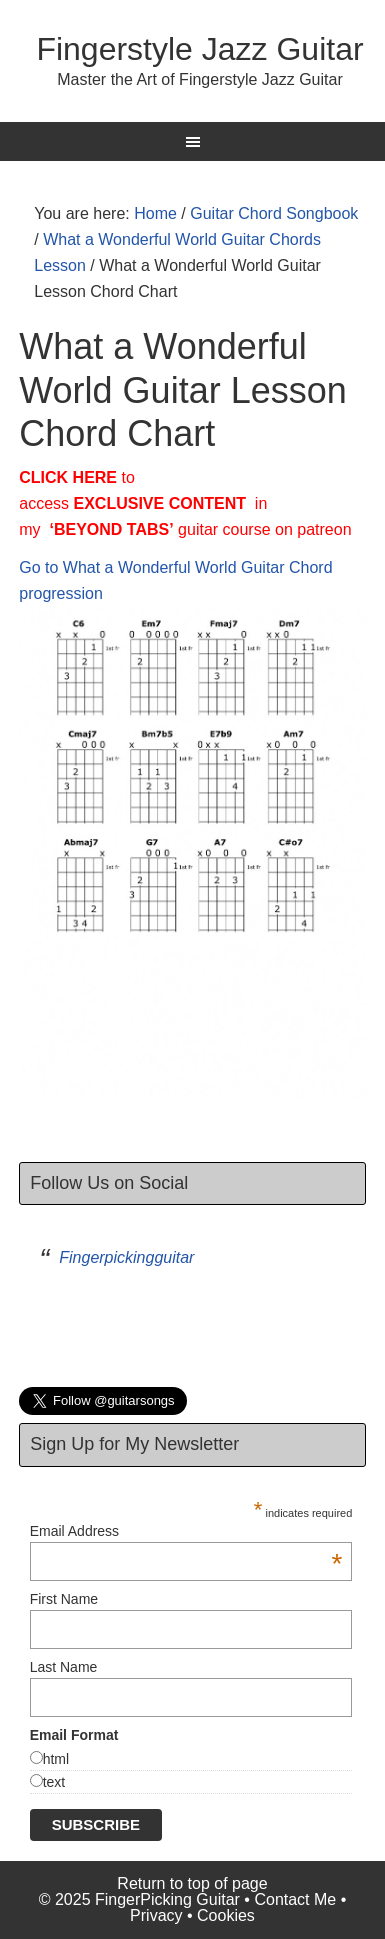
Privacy (156, 1915)
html (56, 1759)
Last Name (64, 1667)
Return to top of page (192, 1883)
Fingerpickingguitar (126, 1257)
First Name (64, 1599)
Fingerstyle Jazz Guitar (199, 49)
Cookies (226, 1915)
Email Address (186, 1531)
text (54, 1782)
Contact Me (295, 1899)
